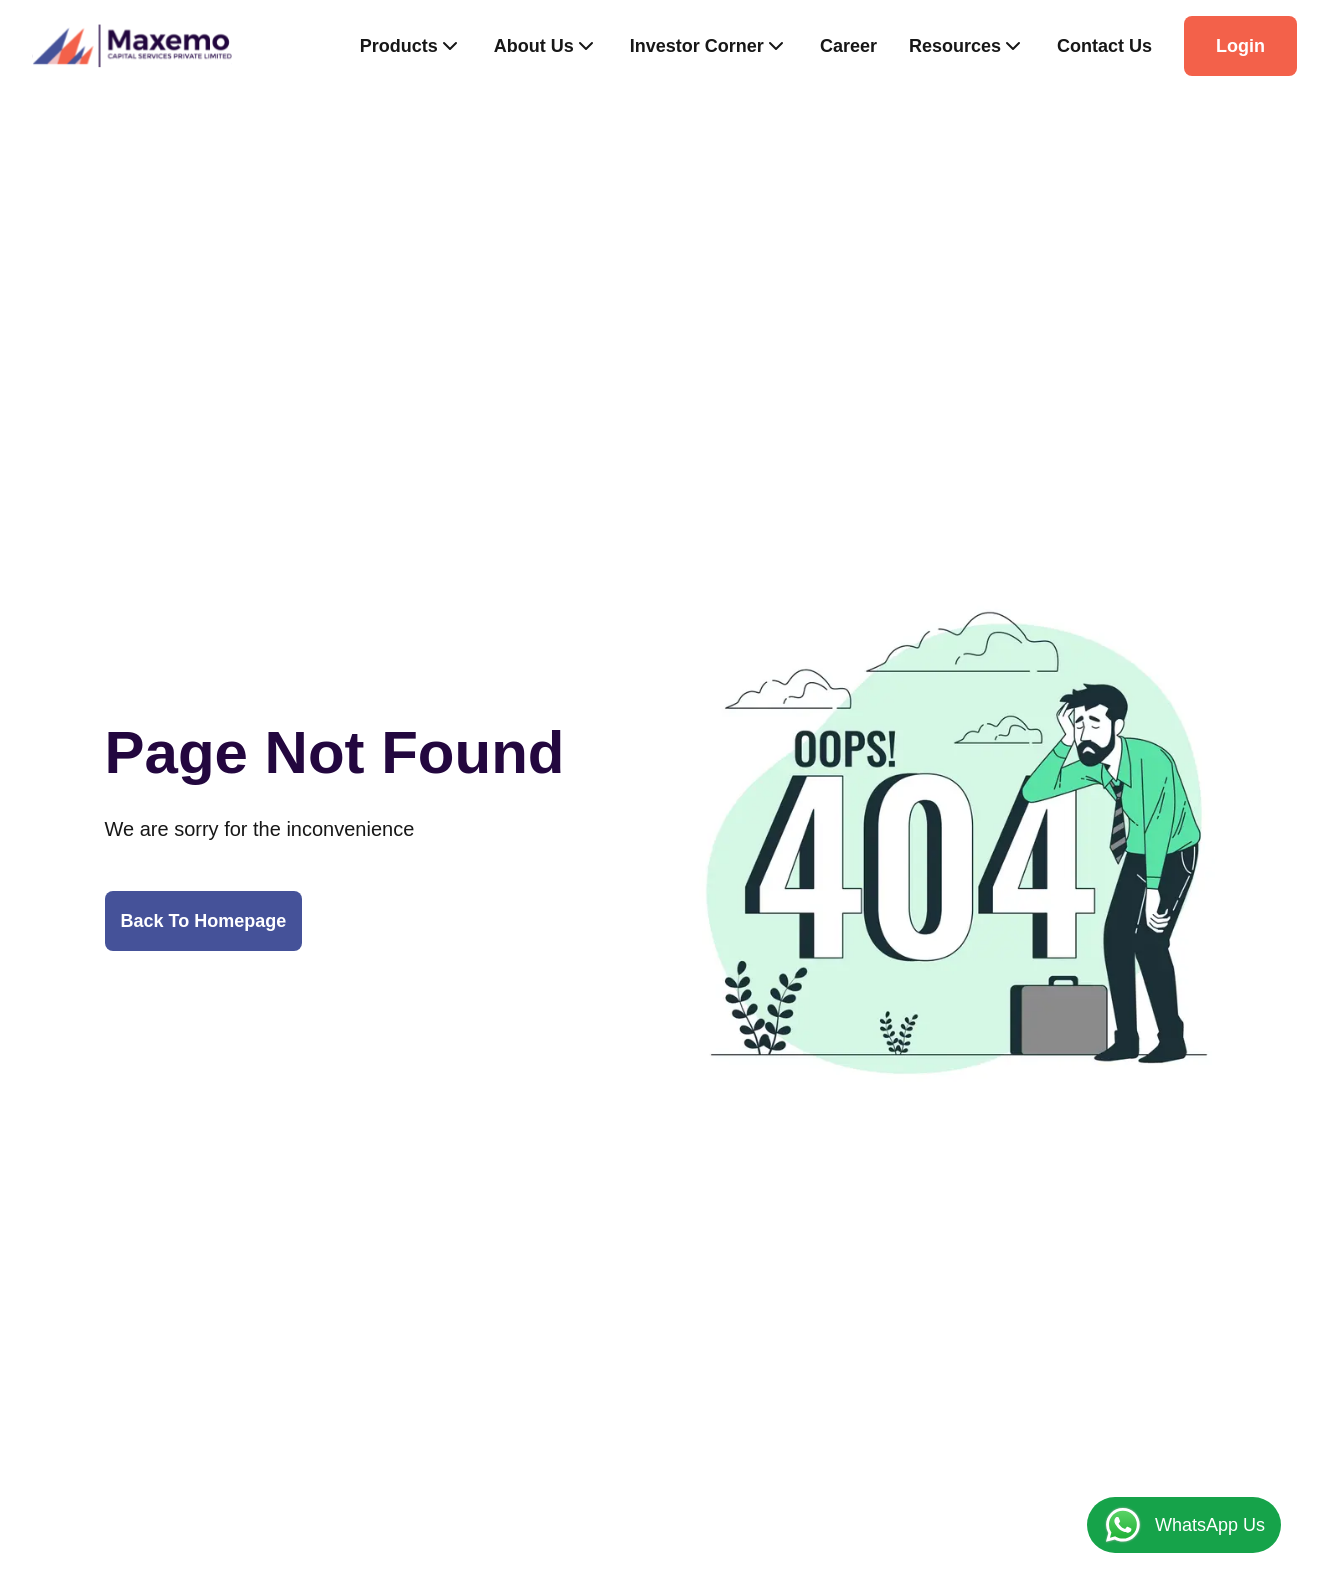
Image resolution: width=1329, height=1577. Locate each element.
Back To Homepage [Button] (204, 921)
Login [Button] (1240, 46)
